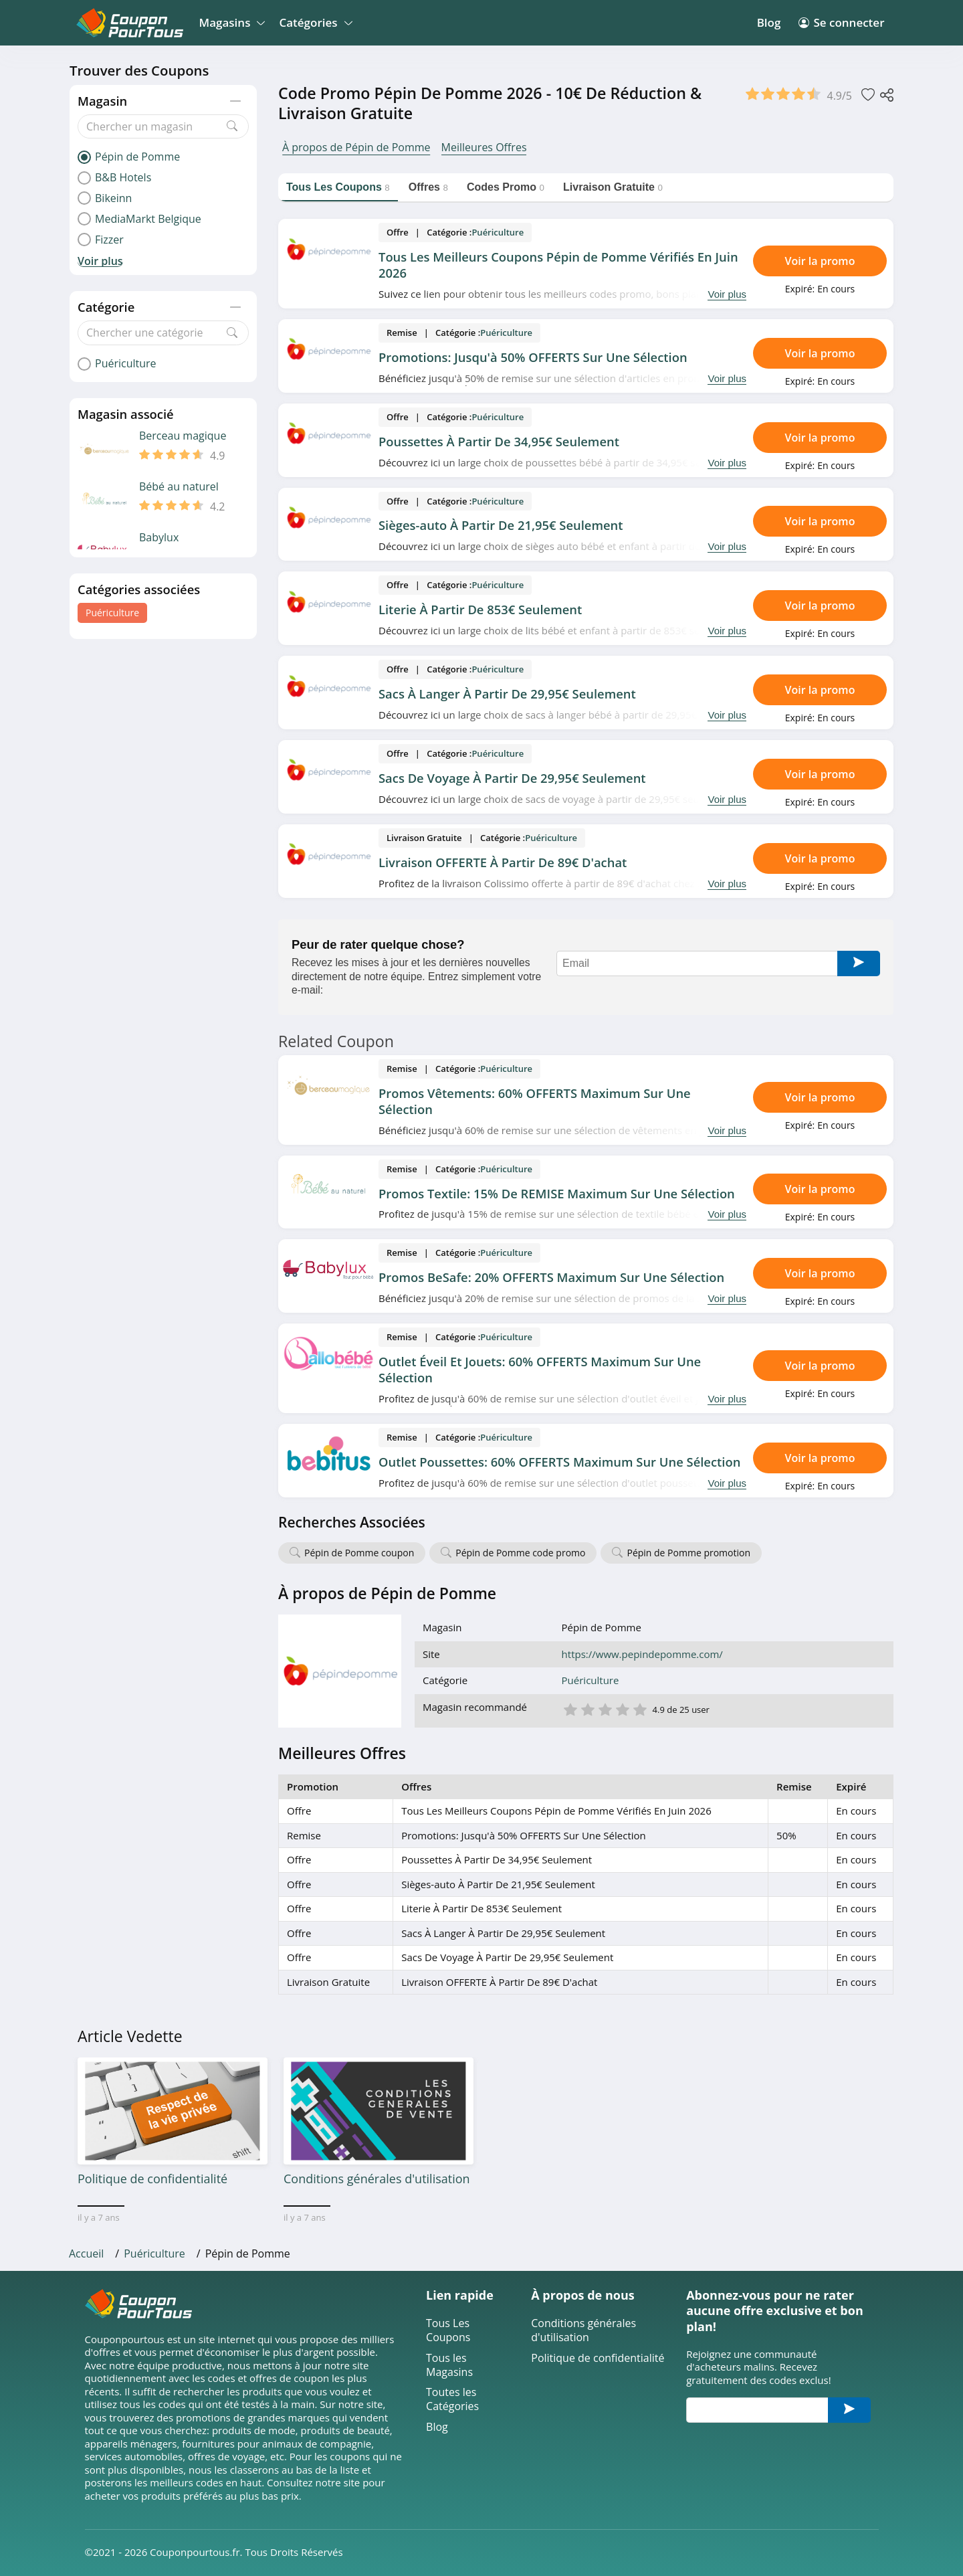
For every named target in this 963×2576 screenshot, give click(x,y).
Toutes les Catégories (452, 2399)
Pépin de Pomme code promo (520, 1552)
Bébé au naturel (179, 487)
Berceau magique (182, 436)
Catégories (313, 22)
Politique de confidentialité (597, 2358)
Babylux (159, 538)
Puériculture (112, 612)
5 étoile (639, 1708)
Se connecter (841, 22)
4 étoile (622, 1708)
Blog (769, 22)
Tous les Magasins (449, 2365)
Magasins (230, 22)
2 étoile (587, 1708)
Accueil (86, 2253)
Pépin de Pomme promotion (688, 1552)
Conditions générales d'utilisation (583, 2330)
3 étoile (605, 1708)
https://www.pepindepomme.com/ (642, 1654)
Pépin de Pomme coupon (359, 1552)
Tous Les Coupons (448, 2330)
